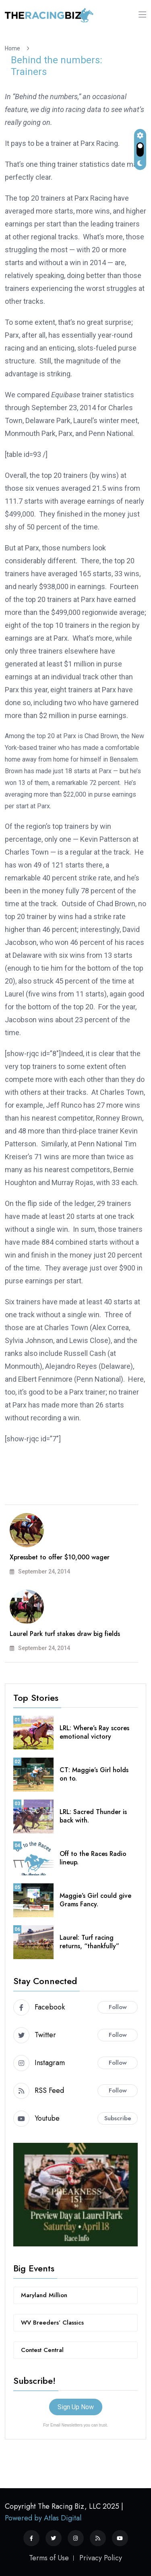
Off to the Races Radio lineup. (93, 1858)
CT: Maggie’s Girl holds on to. (94, 1774)
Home (14, 48)
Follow (118, 2007)
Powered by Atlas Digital (43, 2518)
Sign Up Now (76, 2407)
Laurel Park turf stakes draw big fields (65, 1633)
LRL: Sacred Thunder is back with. (93, 1816)
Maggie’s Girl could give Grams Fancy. (95, 1900)
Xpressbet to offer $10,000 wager (60, 1557)
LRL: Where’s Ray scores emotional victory (94, 1732)
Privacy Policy (100, 2558)
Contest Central (42, 2350)
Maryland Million (44, 2295)
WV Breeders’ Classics (52, 2322)
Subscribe (117, 2118)
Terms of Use (49, 2558)
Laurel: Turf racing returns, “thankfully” (89, 1942)
